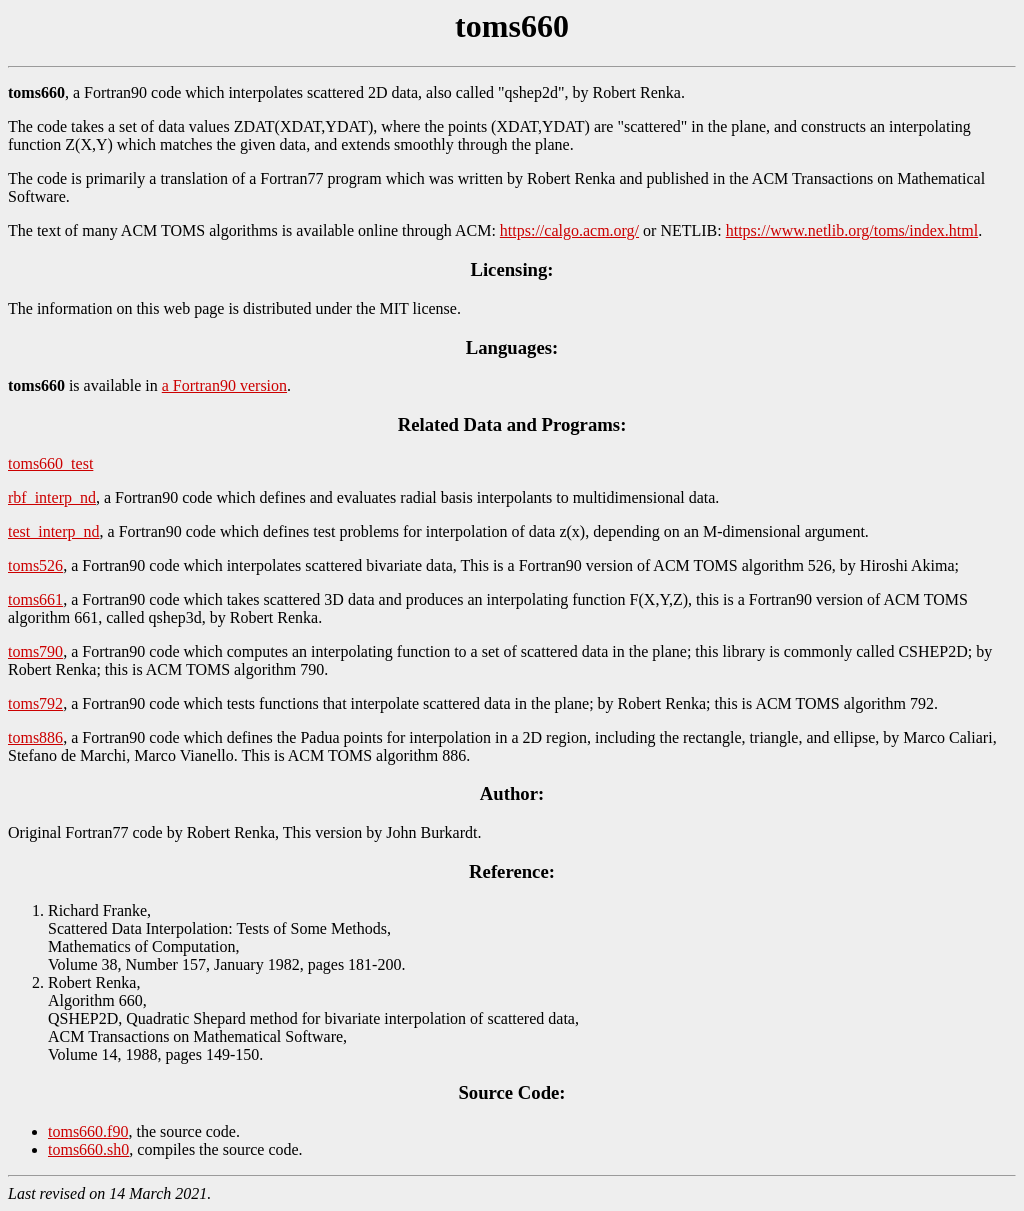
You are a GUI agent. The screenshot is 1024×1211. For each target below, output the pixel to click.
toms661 (35, 599)
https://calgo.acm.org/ (569, 230)
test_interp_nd (54, 531)
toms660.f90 (88, 1131)
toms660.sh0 (88, 1149)
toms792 (35, 703)
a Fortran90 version (224, 385)
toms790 (35, 651)
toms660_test (50, 463)
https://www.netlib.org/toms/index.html (852, 230)
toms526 (35, 565)
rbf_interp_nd (52, 497)
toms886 (35, 737)
